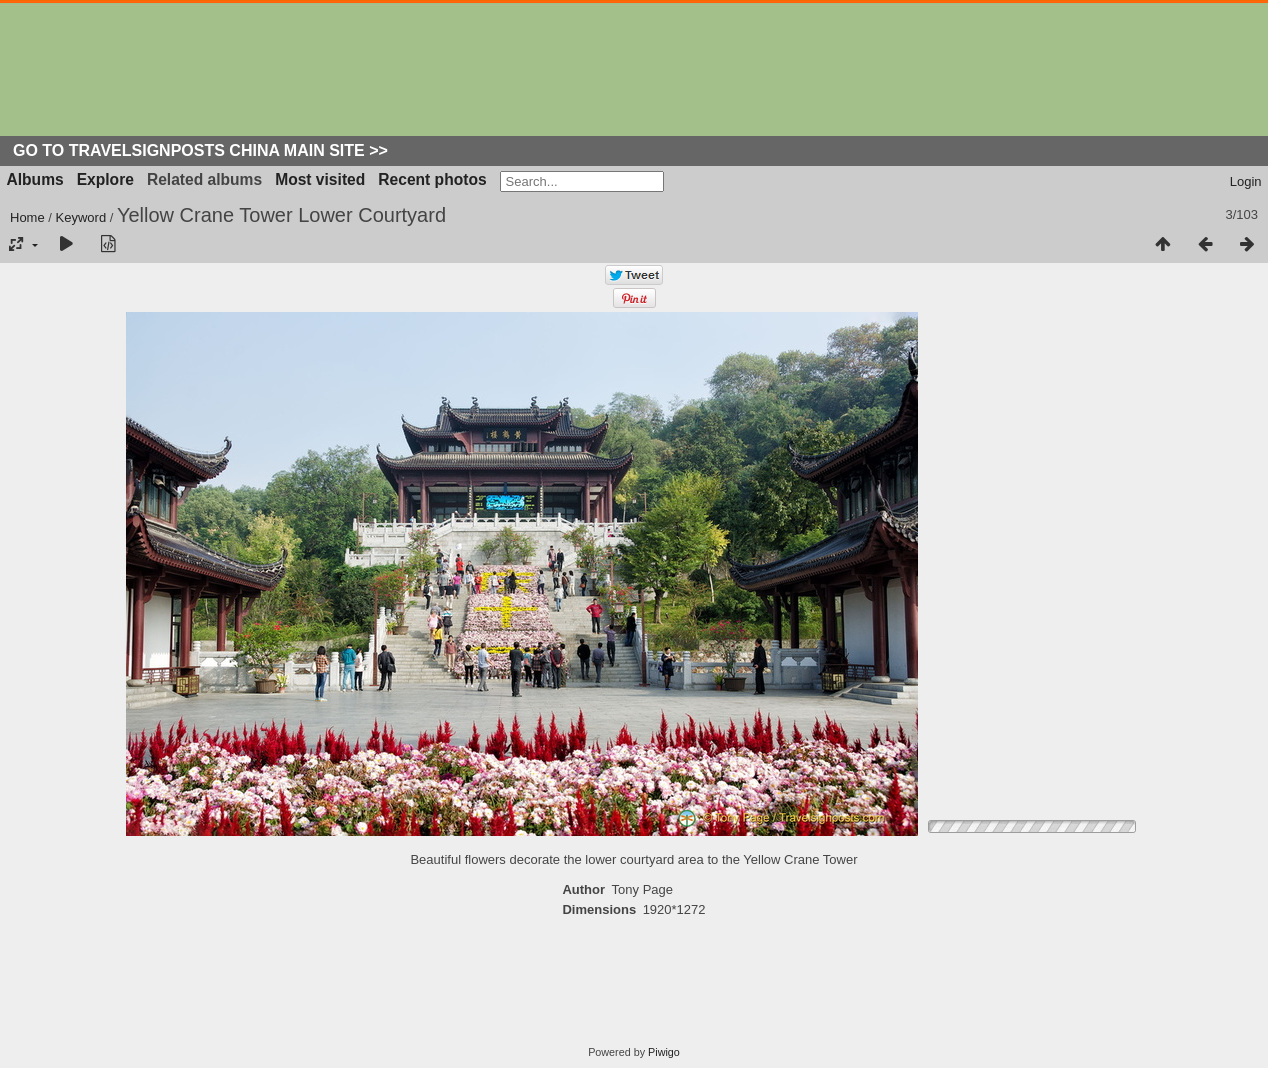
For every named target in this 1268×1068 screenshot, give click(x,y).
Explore (105, 179)
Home (27, 217)
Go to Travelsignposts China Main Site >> (200, 150)
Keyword (81, 217)
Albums (35, 179)
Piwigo (664, 1052)
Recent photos (432, 179)
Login (1246, 181)
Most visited (320, 179)
